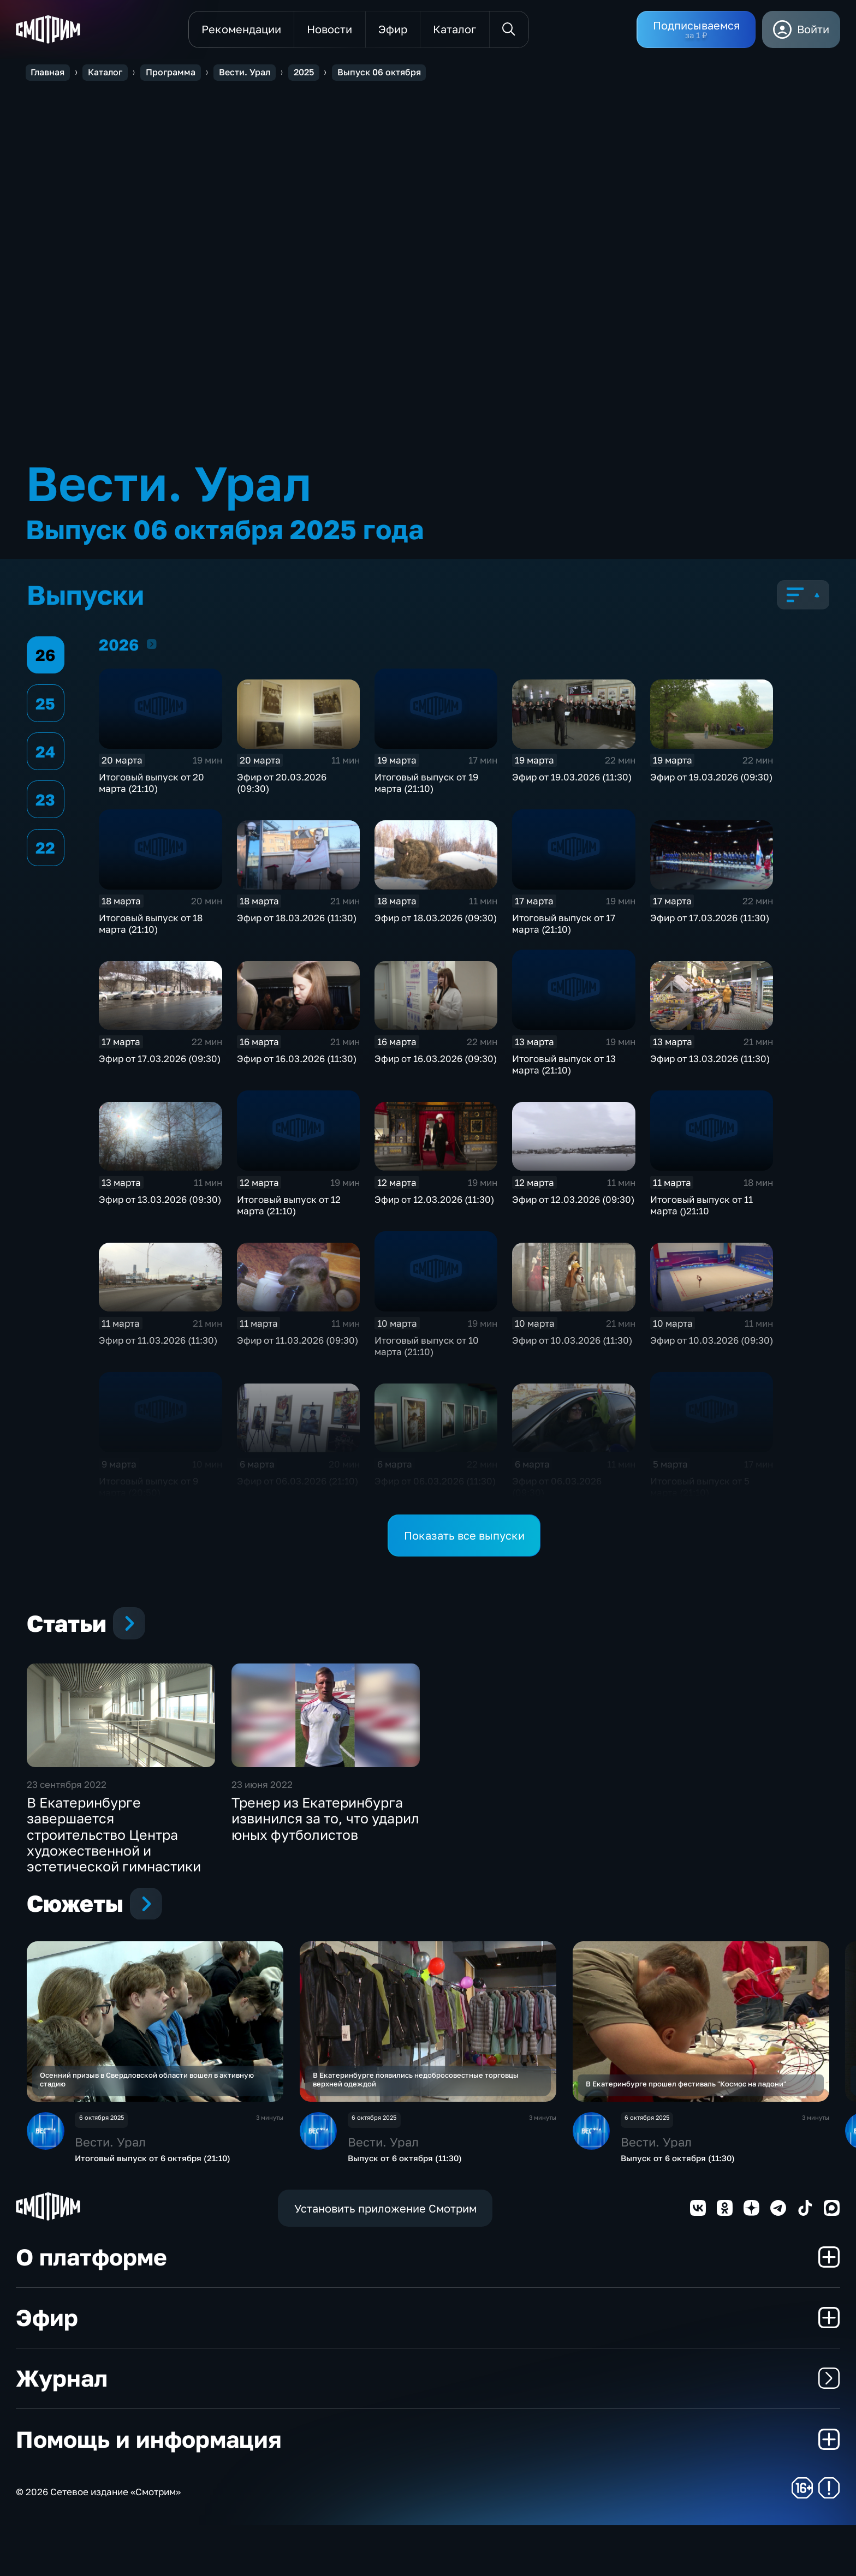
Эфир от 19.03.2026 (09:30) (711, 779)
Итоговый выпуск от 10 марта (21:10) (426, 1348)
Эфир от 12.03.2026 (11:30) (434, 1202)
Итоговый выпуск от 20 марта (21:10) (151, 785)
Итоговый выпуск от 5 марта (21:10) (700, 1489)
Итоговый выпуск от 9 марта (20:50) (148, 1489)
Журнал (428, 2428)
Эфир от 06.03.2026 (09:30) (557, 1489)
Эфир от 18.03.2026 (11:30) (296, 920)
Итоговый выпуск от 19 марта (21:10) (426, 785)
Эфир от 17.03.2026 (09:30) (160, 1061)
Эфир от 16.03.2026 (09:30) (435, 1061)
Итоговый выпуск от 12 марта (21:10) (289, 1207)
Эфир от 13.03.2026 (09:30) (160, 1202)
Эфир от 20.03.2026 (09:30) (281, 785)
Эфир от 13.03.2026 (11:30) (710, 1061)
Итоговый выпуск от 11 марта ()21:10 (701, 1207)
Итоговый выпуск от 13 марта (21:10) (564, 1067)
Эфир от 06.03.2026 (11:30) (435, 1483)
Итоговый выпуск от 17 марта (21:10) (563, 926)
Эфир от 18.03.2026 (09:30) (435, 920)
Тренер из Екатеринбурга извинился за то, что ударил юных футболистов (325, 1853)
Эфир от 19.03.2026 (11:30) (572, 779)
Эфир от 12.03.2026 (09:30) (573, 1202)
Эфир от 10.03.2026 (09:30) (711, 1343)
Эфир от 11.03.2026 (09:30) (297, 1343)
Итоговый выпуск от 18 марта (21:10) (151, 926)
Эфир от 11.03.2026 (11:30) (158, 1343)
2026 (152, 646)
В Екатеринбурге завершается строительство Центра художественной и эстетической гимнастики (114, 1869)
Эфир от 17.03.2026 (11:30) (709, 920)
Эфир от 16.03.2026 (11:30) (296, 1061)
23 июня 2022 (262, 1819)
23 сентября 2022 (66, 1819)
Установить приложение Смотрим (385, 2259)
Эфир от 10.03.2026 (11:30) (572, 1343)
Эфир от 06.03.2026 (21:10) (297, 1483)
